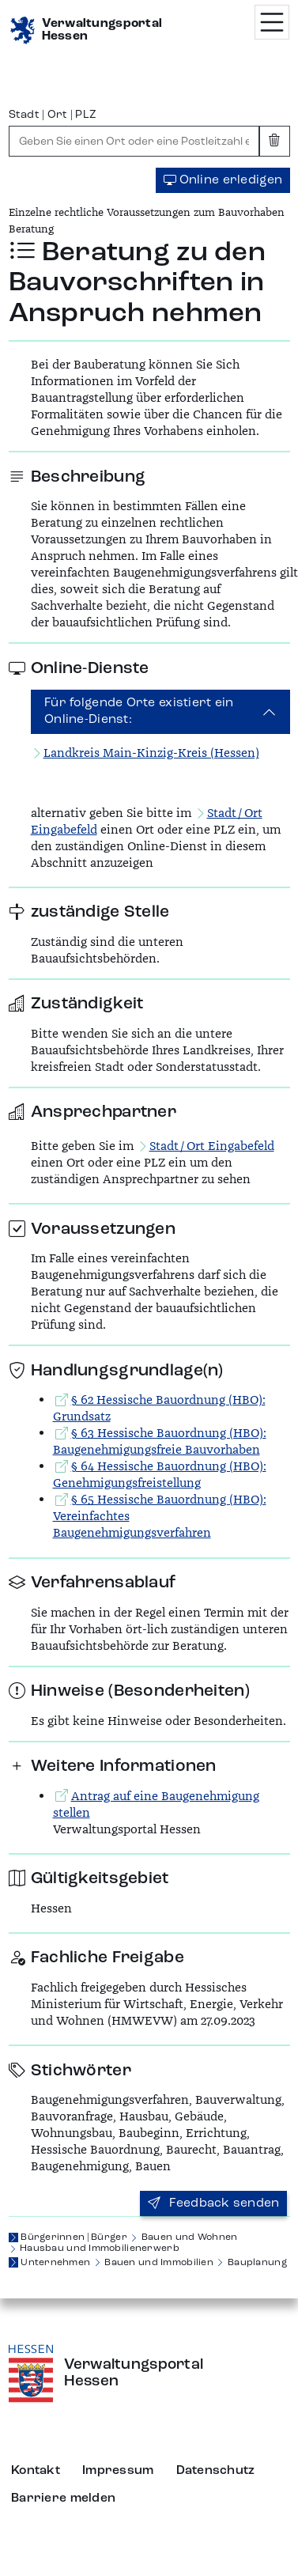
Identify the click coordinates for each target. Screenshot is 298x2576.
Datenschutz (215, 2470)
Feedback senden (214, 2203)
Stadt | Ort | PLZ (53, 114)
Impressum (118, 2470)
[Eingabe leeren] (274, 141)
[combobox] (134, 141)
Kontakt (35, 2470)
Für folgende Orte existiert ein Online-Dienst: (139, 711)
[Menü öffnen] (272, 22)
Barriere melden (63, 2498)
